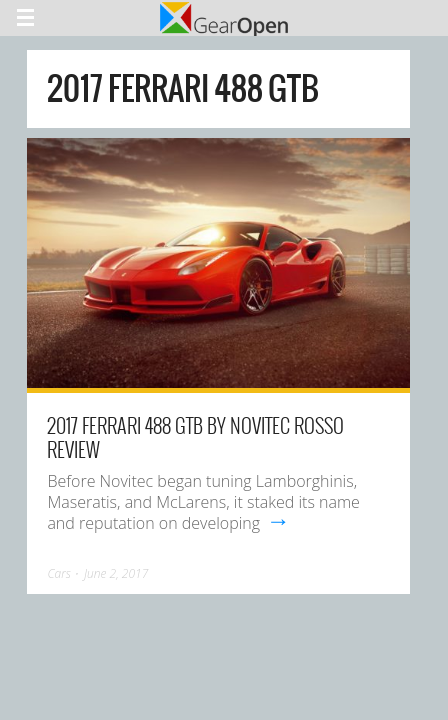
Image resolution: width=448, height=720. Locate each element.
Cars (58, 573)
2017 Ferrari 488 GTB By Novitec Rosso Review (195, 437)
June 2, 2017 (116, 573)
